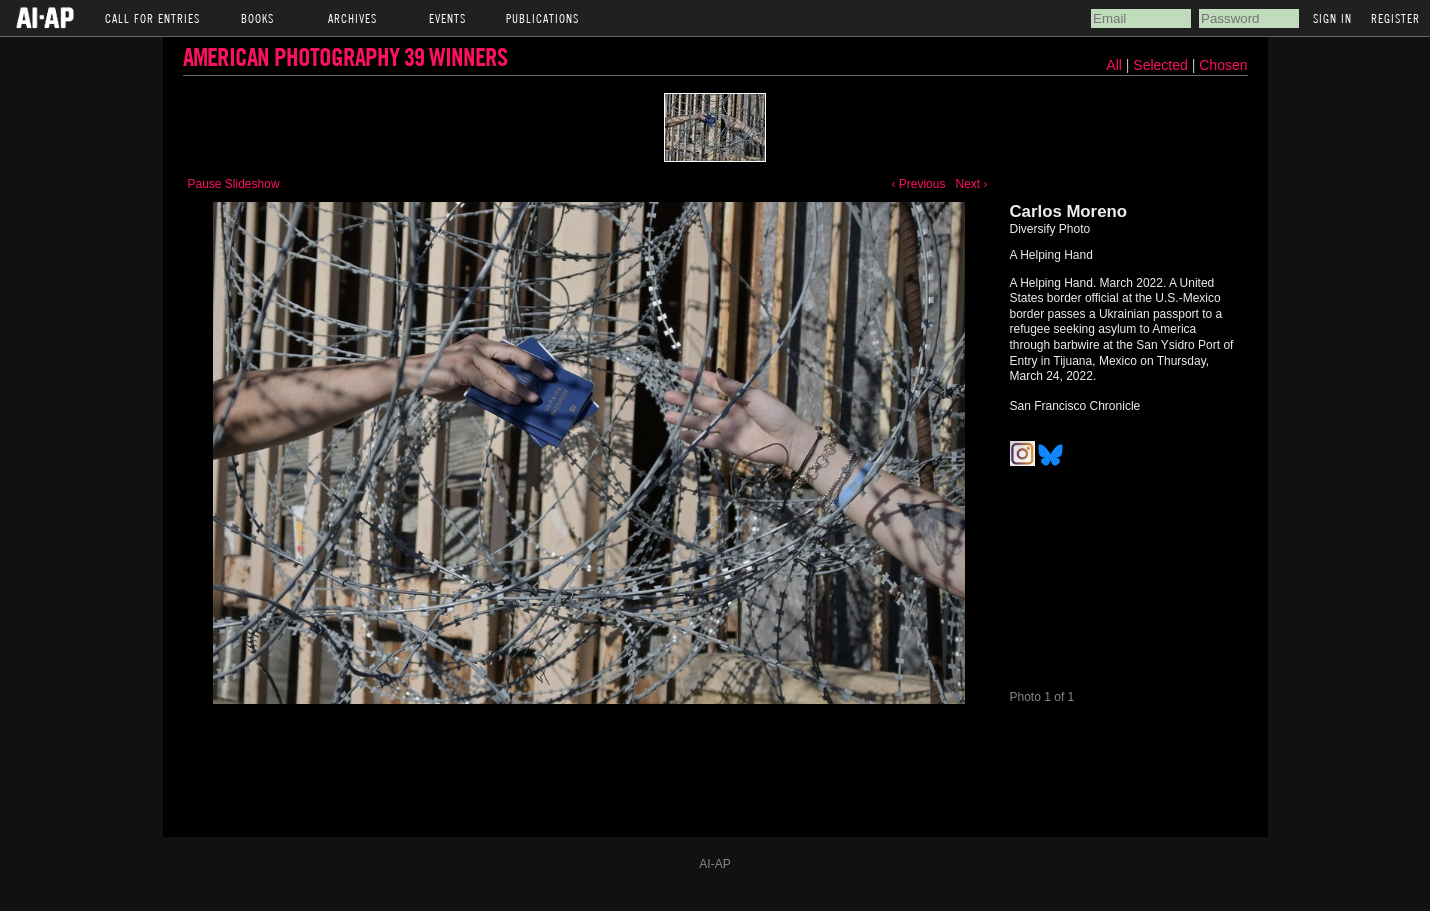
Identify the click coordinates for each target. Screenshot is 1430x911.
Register (1395, 18)
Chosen (1223, 65)
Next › (971, 184)
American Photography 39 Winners (345, 56)
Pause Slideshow (234, 184)
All (1114, 65)
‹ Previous (918, 184)
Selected (1162, 65)
